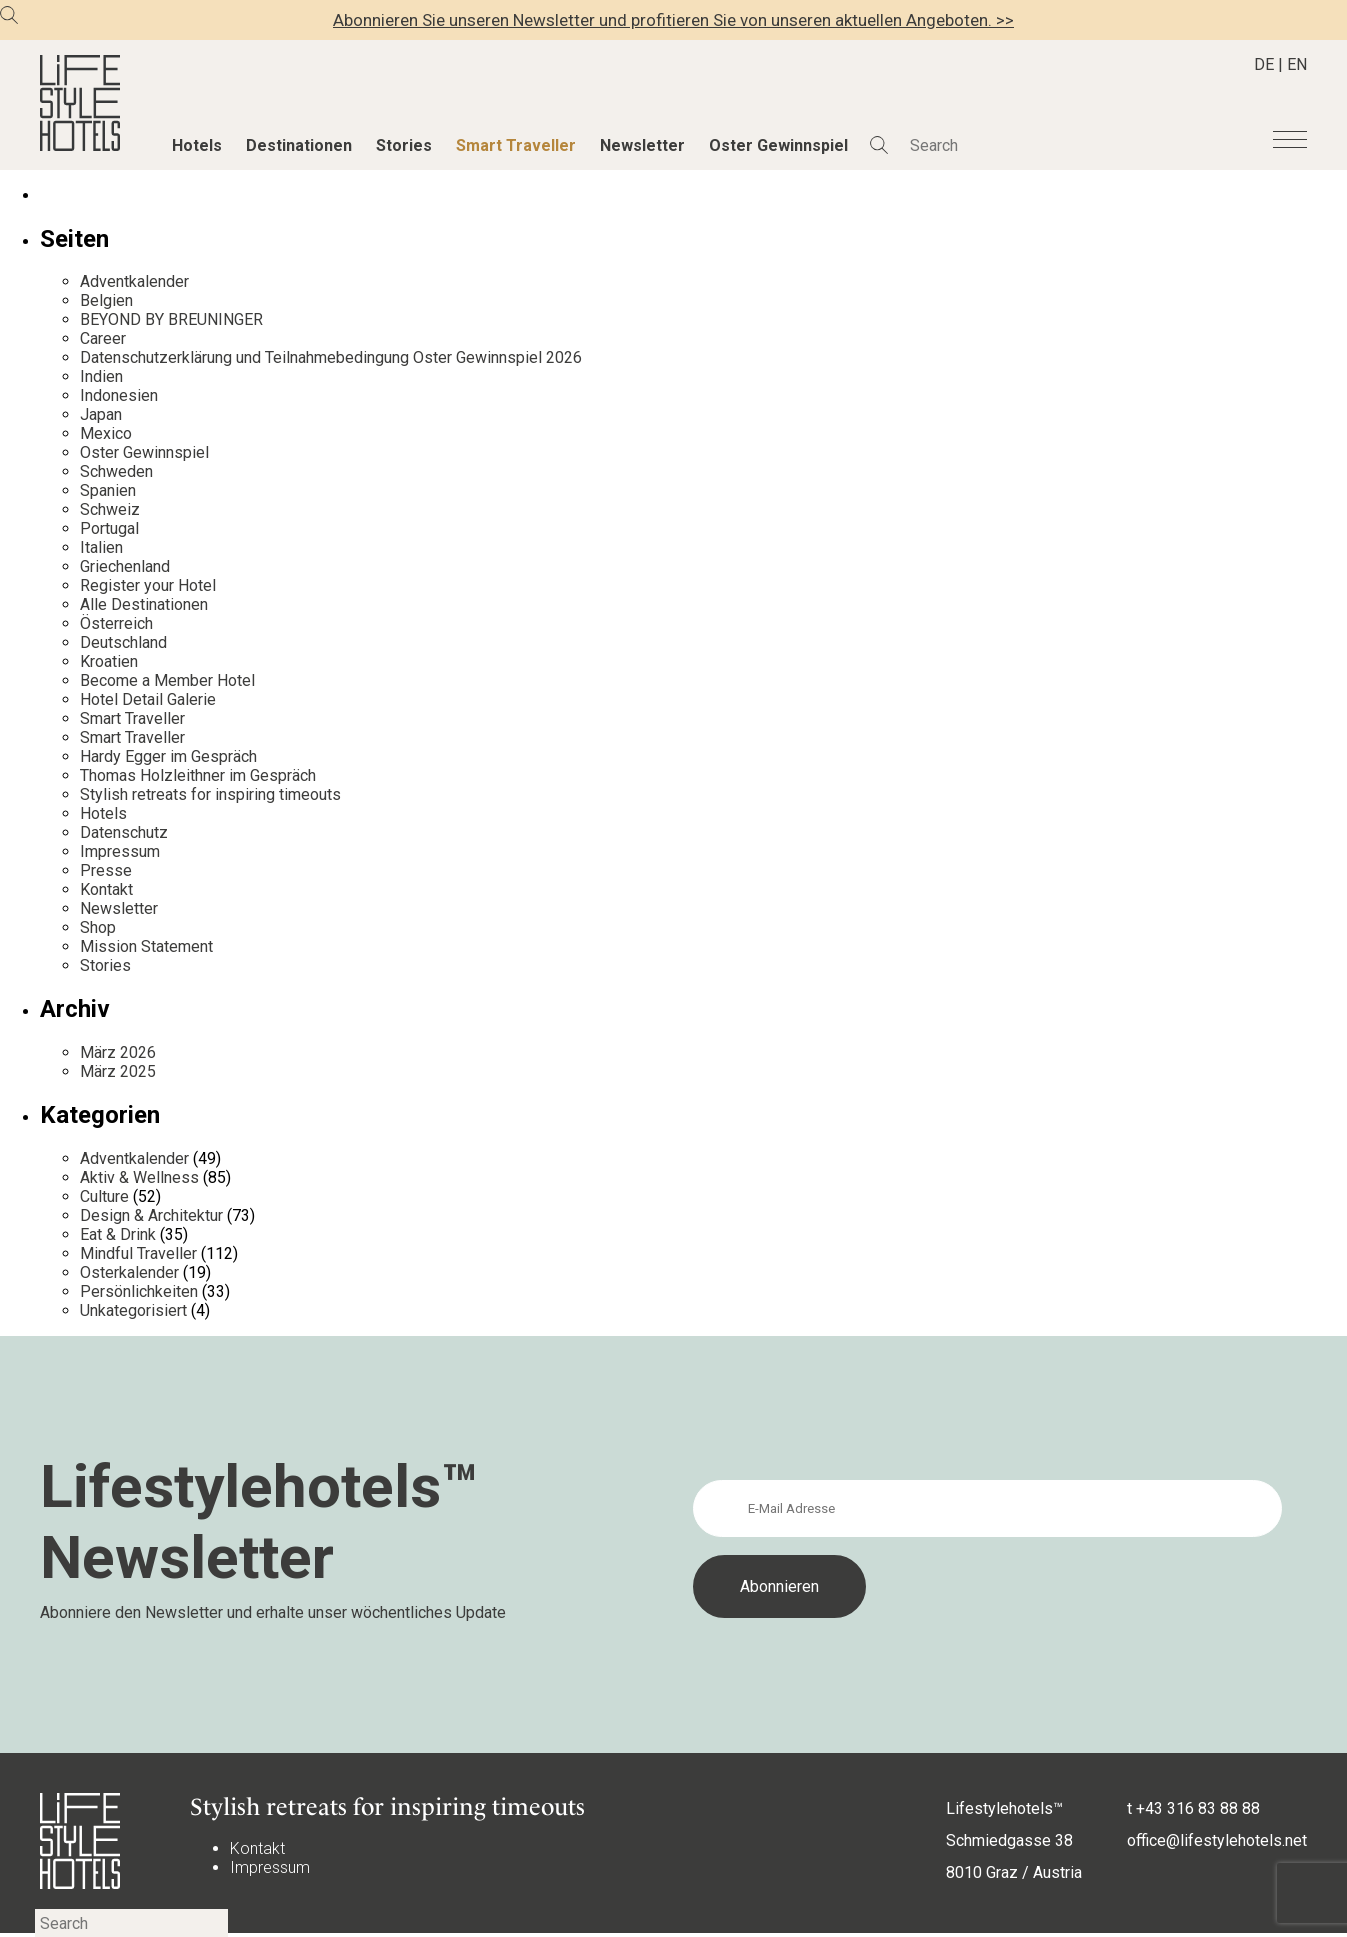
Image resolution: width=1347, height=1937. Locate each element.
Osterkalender (129, 1272)
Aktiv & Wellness (139, 1177)
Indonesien (119, 395)
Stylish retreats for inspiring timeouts (210, 794)
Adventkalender (134, 281)
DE (1264, 64)
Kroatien (109, 661)
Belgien (106, 300)
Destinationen (299, 145)
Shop (98, 927)
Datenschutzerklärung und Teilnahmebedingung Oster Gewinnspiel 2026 (331, 357)
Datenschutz (124, 832)
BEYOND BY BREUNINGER (171, 319)
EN (1297, 64)
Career (103, 338)
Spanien (108, 490)
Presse (106, 870)
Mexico (106, 433)
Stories (404, 145)
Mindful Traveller (138, 1253)
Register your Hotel (148, 585)
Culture (104, 1196)
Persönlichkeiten (139, 1291)
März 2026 (118, 1052)
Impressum (120, 851)
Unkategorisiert (133, 1310)
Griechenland (125, 566)
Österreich (116, 623)
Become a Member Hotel (167, 680)
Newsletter (642, 145)
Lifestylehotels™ (1004, 1808)
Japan (101, 414)
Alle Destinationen (144, 604)
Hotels (197, 145)
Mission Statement (146, 946)
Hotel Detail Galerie (148, 699)
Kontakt (106, 889)
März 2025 (118, 1071)
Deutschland (123, 642)
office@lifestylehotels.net (1217, 1840)
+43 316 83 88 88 (1198, 1808)
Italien (101, 547)
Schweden (116, 471)
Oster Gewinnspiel (778, 145)
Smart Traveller (516, 145)
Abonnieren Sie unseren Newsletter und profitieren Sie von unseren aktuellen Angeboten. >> (673, 20)
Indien (101, 376)
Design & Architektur (151, 1215)
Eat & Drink (118, 1234)
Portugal (109, 528)
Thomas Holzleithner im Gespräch (198, 775)
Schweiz (110, 509)
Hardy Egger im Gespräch (168, 756)
